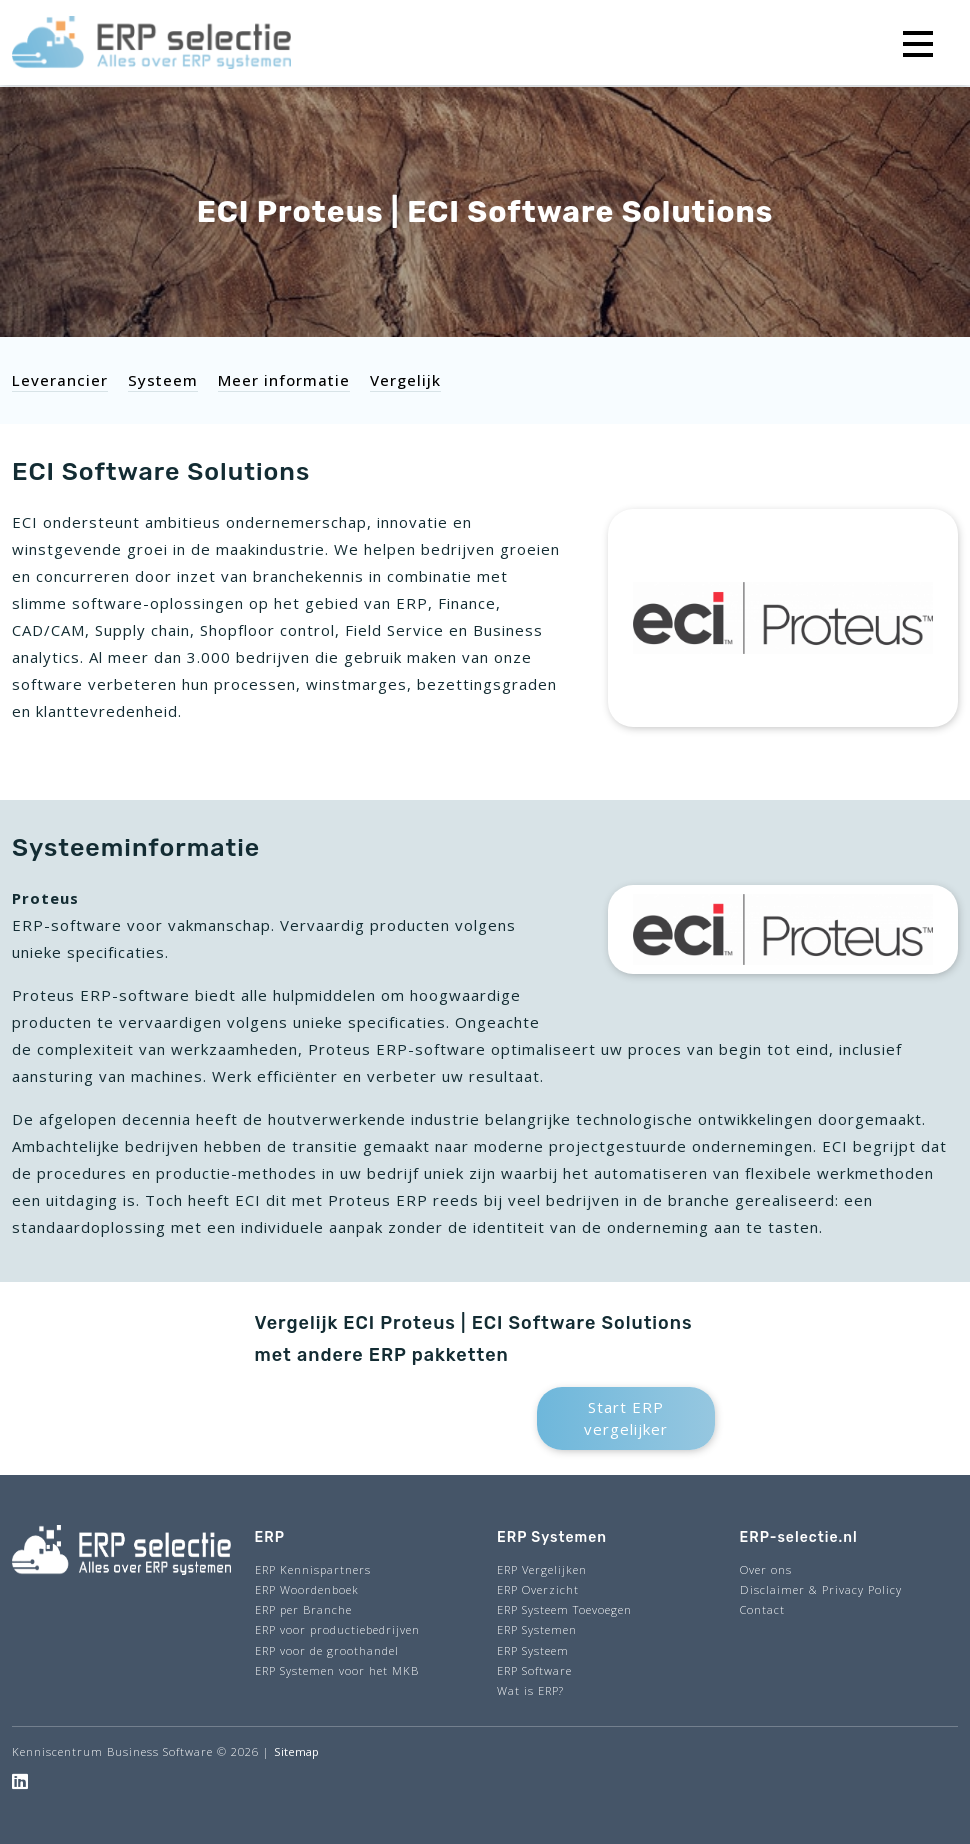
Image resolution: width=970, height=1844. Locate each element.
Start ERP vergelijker (626, 1418)
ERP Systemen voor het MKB (337, 1670)
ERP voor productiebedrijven (337, 1629)
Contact (762, 1609)
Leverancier (60, 380)
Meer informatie (284, 380)
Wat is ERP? (530, 1690)
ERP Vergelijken (542, 1569)
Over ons (766, 1569)
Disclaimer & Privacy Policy (821, 1589)
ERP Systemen (537, 1629)
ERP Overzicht (538, 1589)
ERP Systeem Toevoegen (564, 1609)
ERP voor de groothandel (327, 1650)
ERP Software (534, 1670)
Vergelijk (405, 380)
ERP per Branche (303, 1609)
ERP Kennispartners (313, 1569)
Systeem (163, 380)
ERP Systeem (533, 1650)
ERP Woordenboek (307, 1589)
